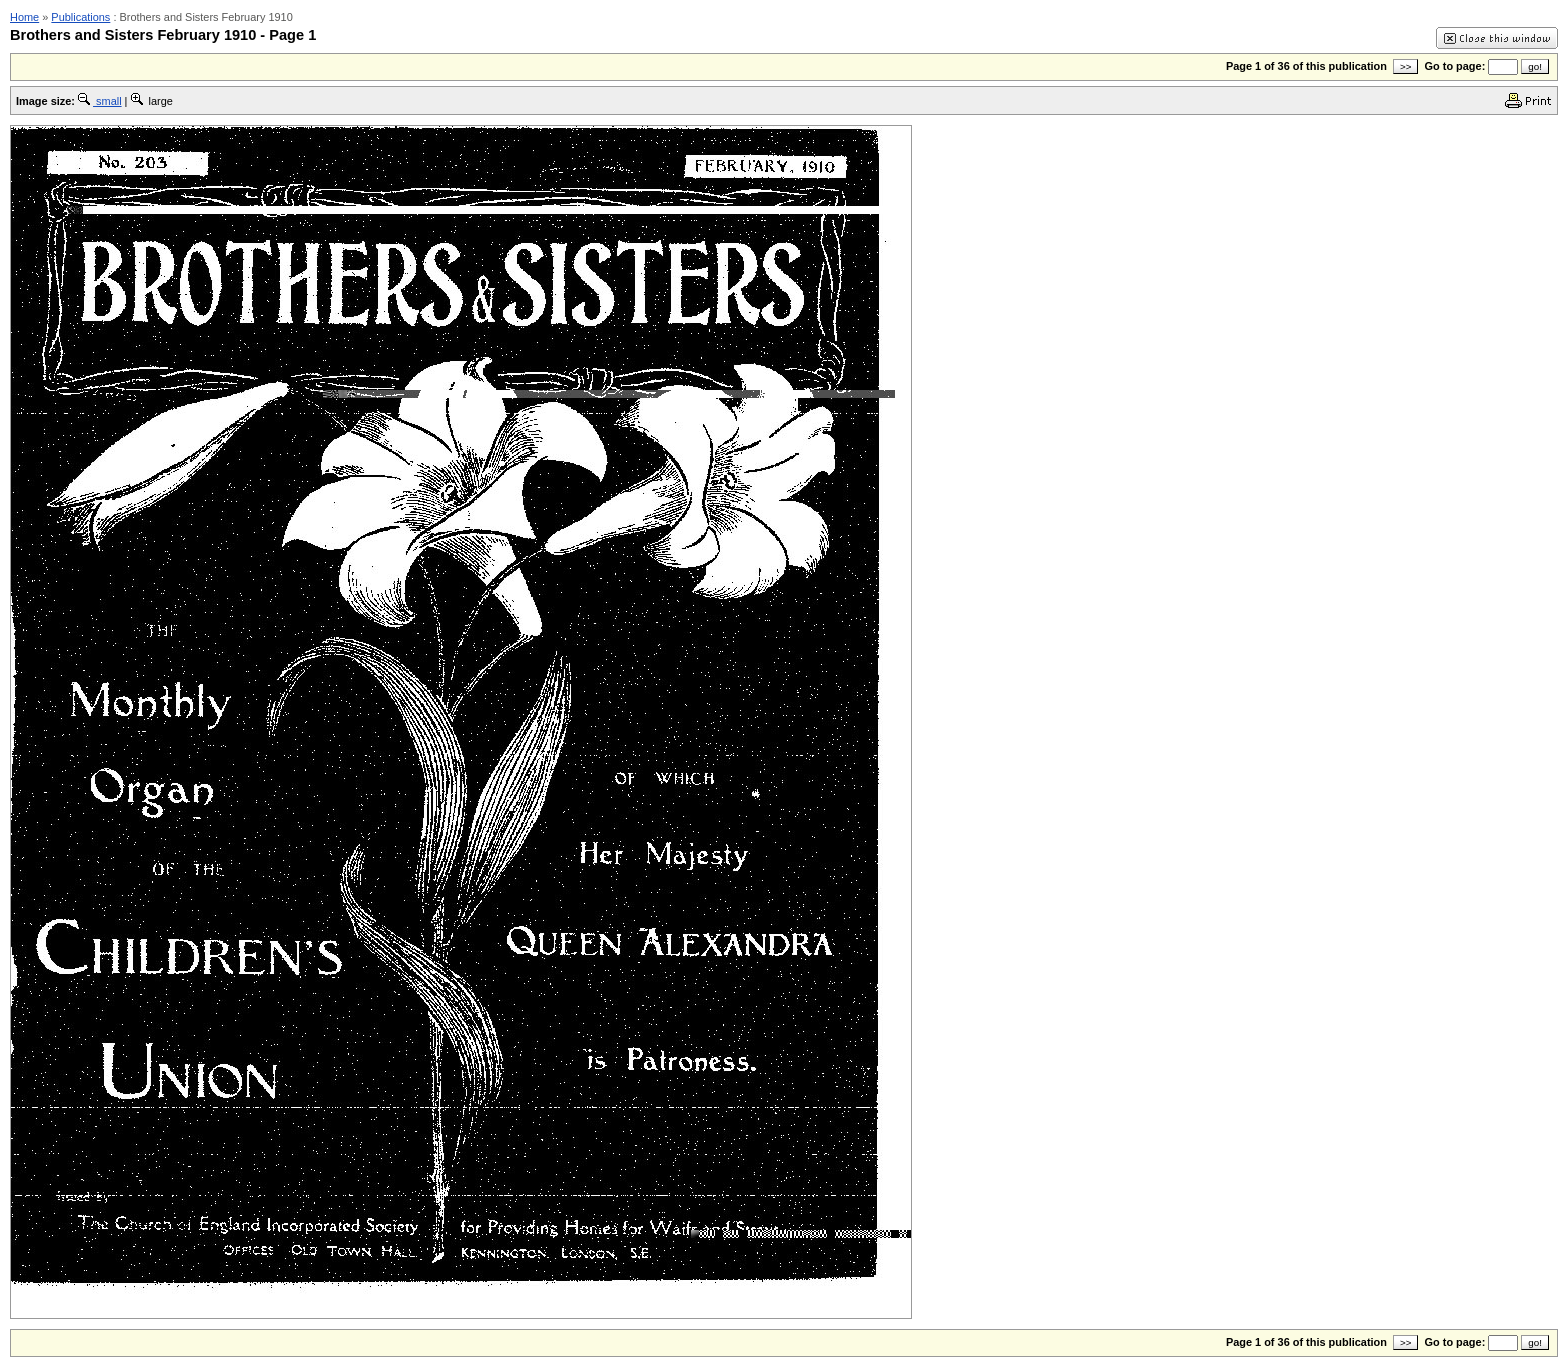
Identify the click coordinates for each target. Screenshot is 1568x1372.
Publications (80, 17)
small (100, 101)
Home (24, 17)
